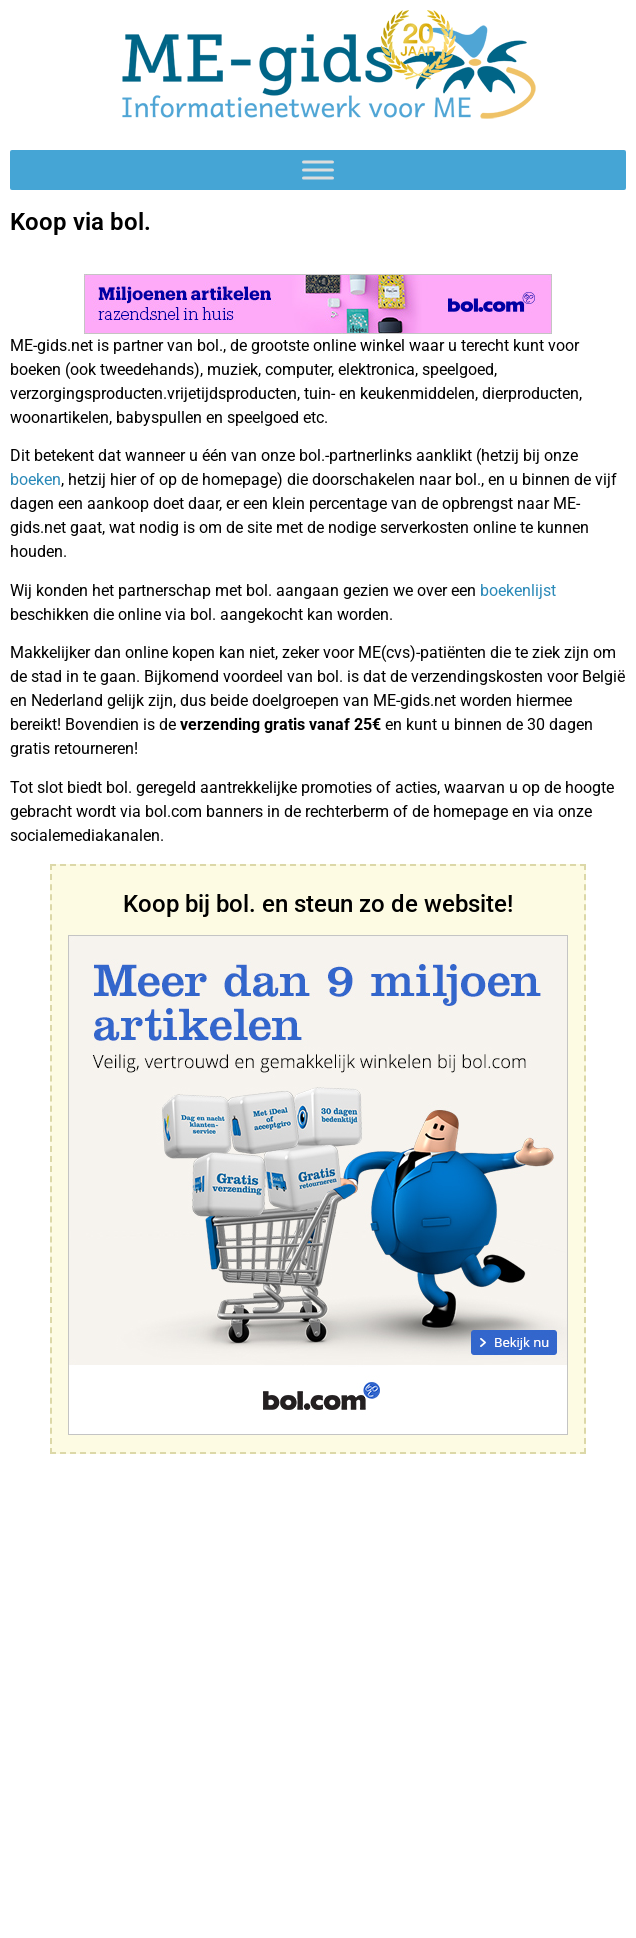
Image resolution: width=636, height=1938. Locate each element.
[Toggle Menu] (318, 169)
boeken (35, 479)
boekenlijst (518, 590)
